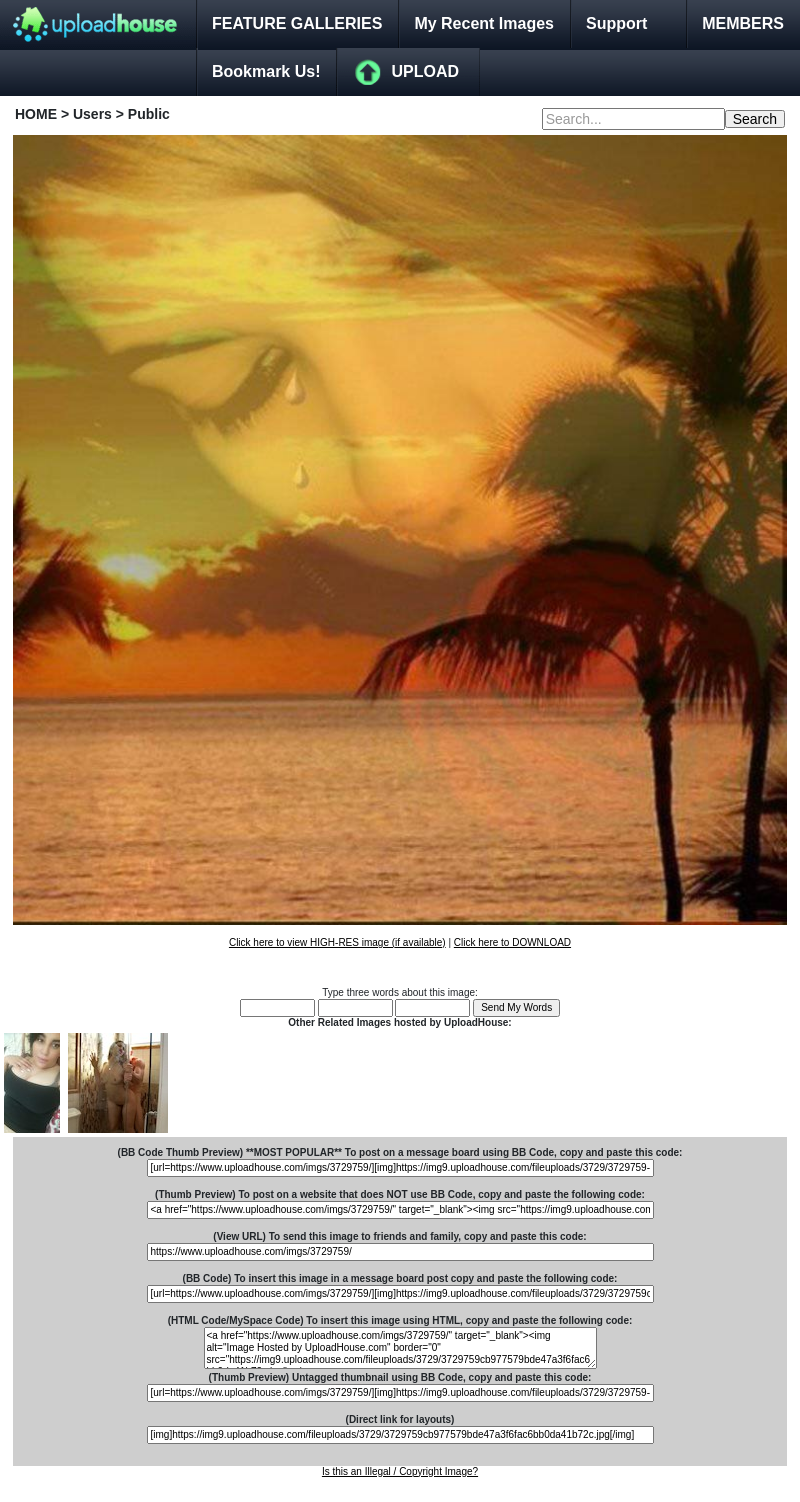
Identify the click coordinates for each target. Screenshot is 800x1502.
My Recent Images (484, 23)
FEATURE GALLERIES (297, 23)
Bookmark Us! (266, 71)
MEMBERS (743, 23)
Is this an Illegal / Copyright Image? (400, 1471)
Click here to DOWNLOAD (512, 942)
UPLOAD (425, 71)
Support (616, 23)
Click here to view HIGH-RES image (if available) (337, 942)
